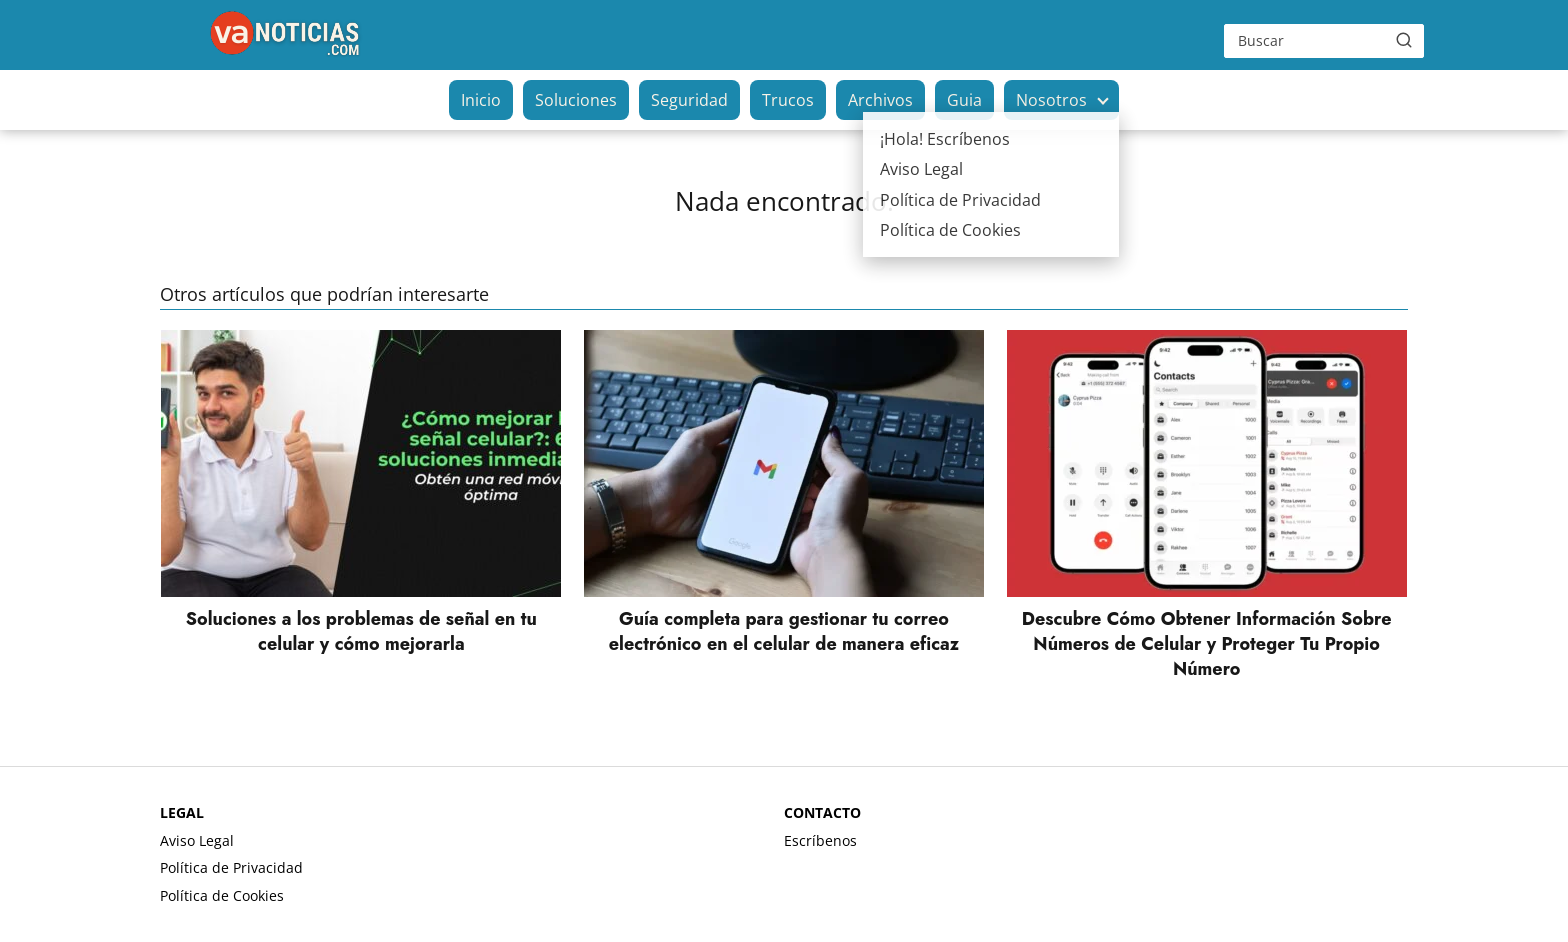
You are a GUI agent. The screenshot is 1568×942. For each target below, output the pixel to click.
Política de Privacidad (231, 867)
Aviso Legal (197, 840)
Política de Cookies (222, 895)
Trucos (788, 100)
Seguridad (689, 100)
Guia (964, 100)
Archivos (880, 100)
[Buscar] (1404, 40)
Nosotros (1051, 100)
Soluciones (576, 100)
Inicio (481, 100)
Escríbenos (820, 840)
